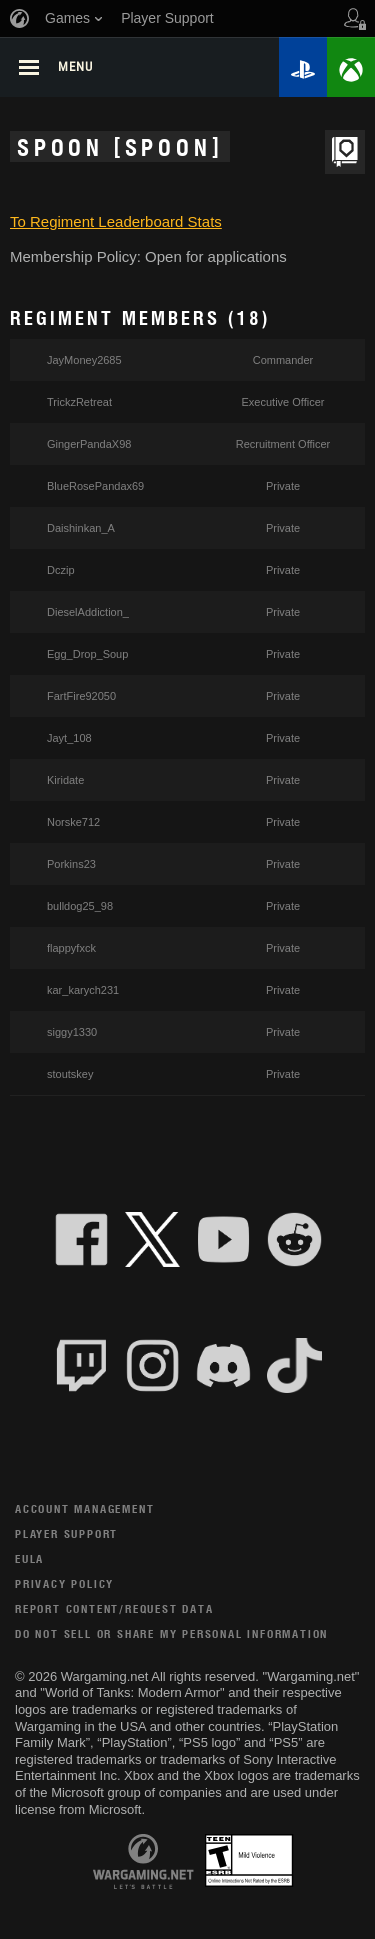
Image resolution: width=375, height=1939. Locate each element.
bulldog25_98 (80, 906)
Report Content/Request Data (114, 1608)
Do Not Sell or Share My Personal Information (171, 1633)
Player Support (66, 1533)
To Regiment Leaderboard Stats (116, 221)
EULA (29, 1558)
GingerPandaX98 (89, 444)
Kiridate (65, 780)
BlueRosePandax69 (95, 486)
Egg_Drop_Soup (87, 654)
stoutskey (70, 1074)
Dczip (61, 570)
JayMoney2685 (84, 360)
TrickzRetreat (79, 402)
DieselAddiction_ (88, 612)
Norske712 (73, 822)
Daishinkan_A (81, 528)
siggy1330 (72, 1032)
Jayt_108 (69, 738)
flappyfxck (71, 948)
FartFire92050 (81, 696)
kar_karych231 (83, 990)
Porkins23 (71, 864)
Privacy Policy (64, 1583)
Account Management (84, 1508)
